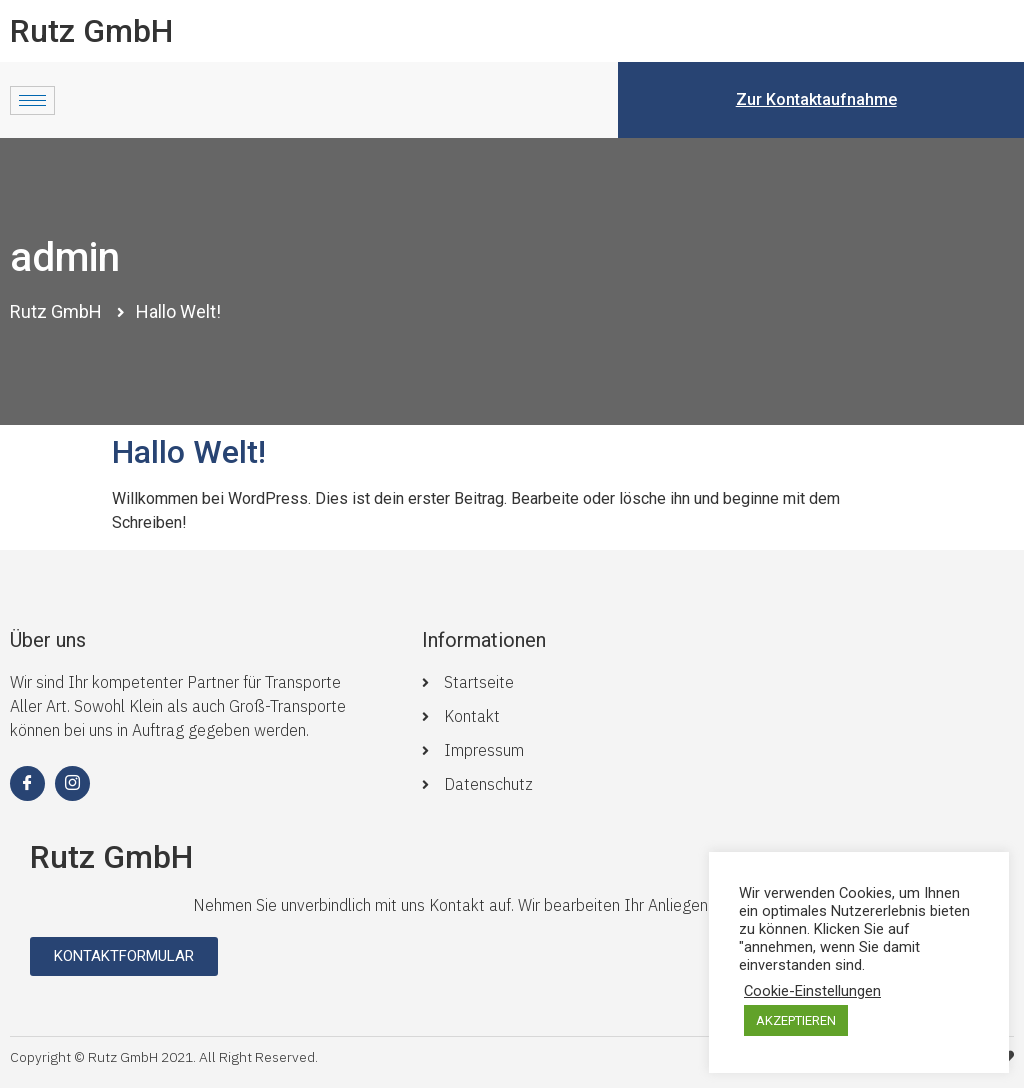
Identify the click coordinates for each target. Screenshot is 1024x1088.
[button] (124, 956)
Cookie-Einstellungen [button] (812, 991)
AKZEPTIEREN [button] (796, 1020)
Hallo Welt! (189, 452)
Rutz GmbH (91, 31)
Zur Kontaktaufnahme (816, 99)
